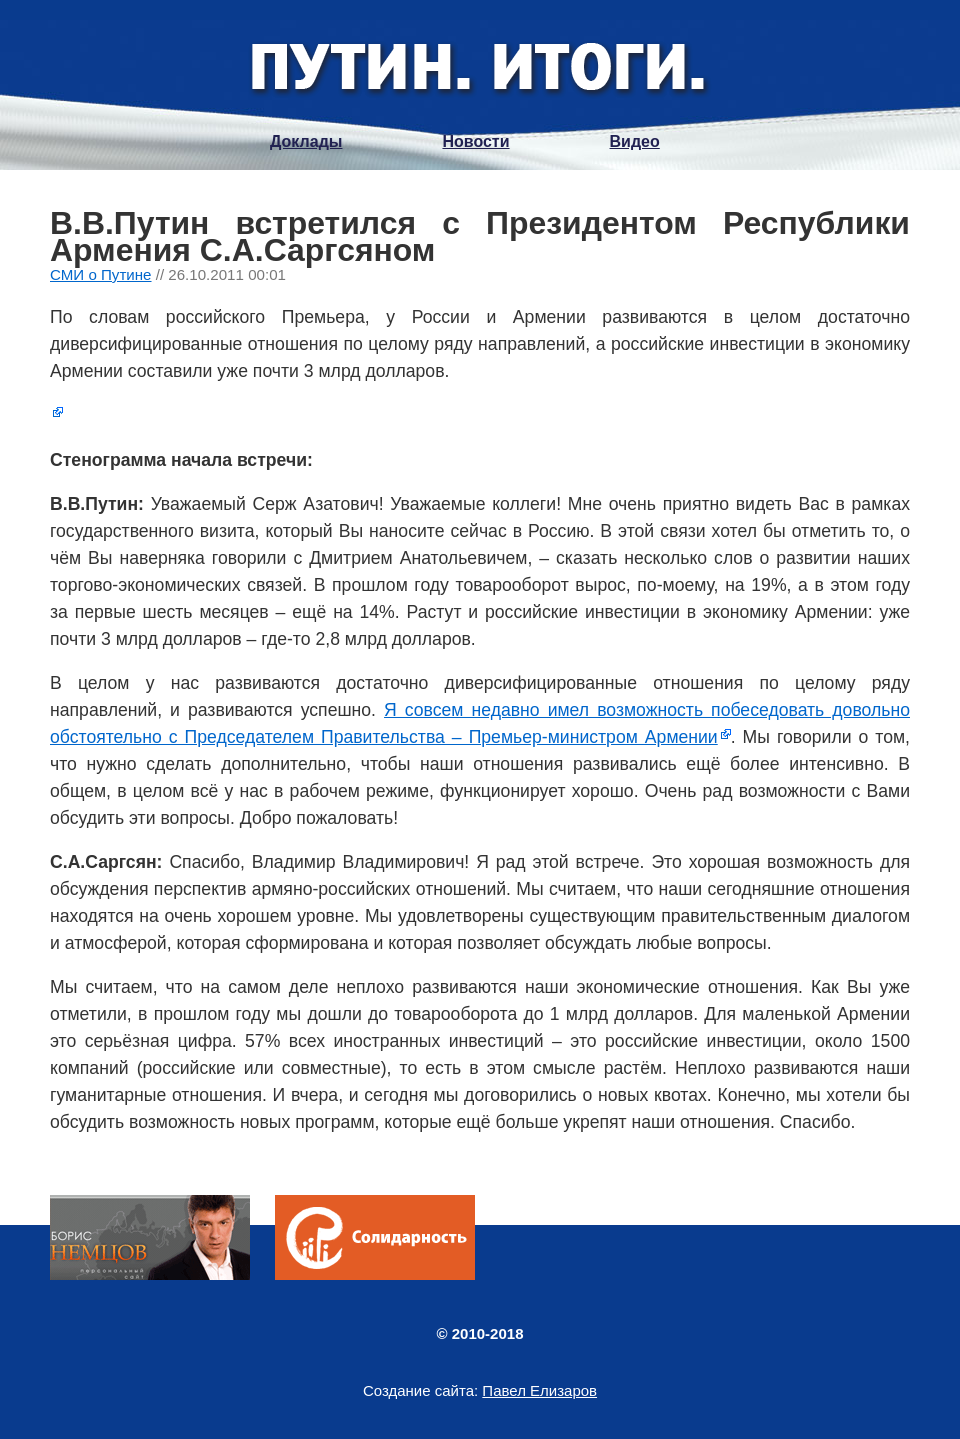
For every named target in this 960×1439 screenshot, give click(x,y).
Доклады (306, 141)
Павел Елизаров (539, 1390)
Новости (475, 141)
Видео (635, 141)
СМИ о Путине (101, 274)
